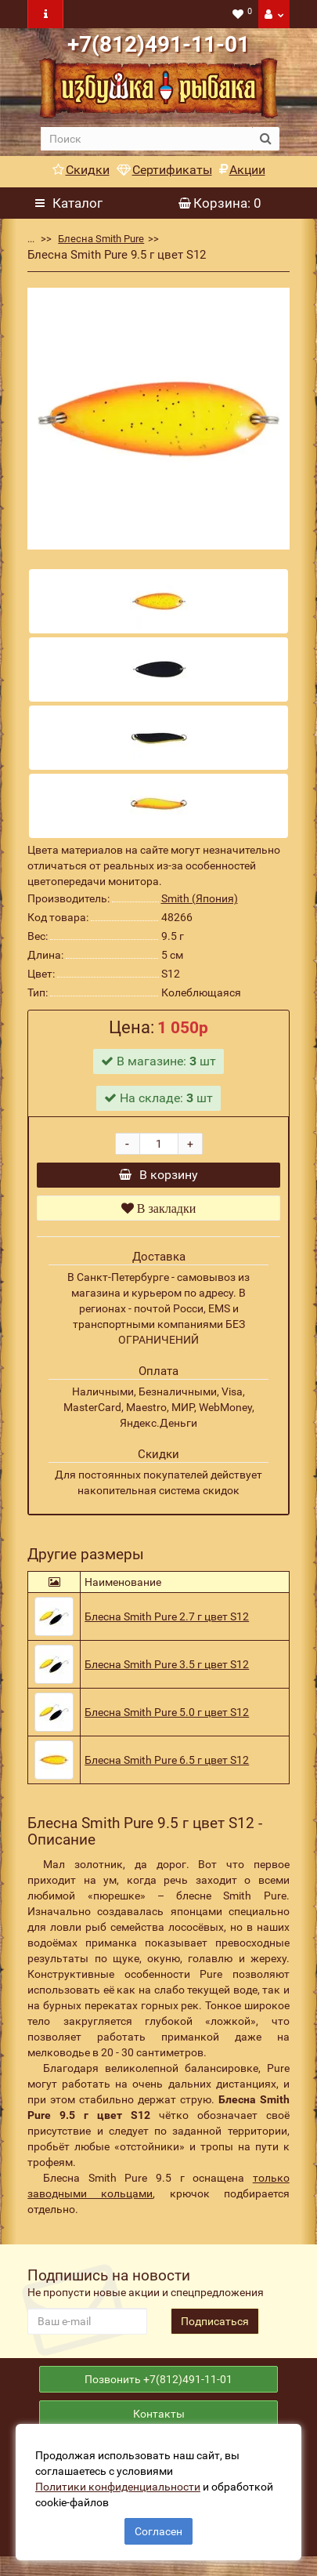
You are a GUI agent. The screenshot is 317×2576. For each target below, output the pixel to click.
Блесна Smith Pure (101, 239)
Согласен (158, 2531)
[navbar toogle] (45, 14)
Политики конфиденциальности (117, 2486)
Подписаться (215, 2329)
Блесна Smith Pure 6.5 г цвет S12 (167, 1767)
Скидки (81, 169)
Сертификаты (164, 169)
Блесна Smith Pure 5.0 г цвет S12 (167, 1720)
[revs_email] (86, 2329)
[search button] (265, 139)
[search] (146, 139)
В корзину (158, 1178)
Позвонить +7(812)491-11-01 (158, 2391)
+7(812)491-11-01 (158, 44)
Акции (242, 169)
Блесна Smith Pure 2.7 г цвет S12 (167, 1624)
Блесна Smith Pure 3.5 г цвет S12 (167, 1672)
